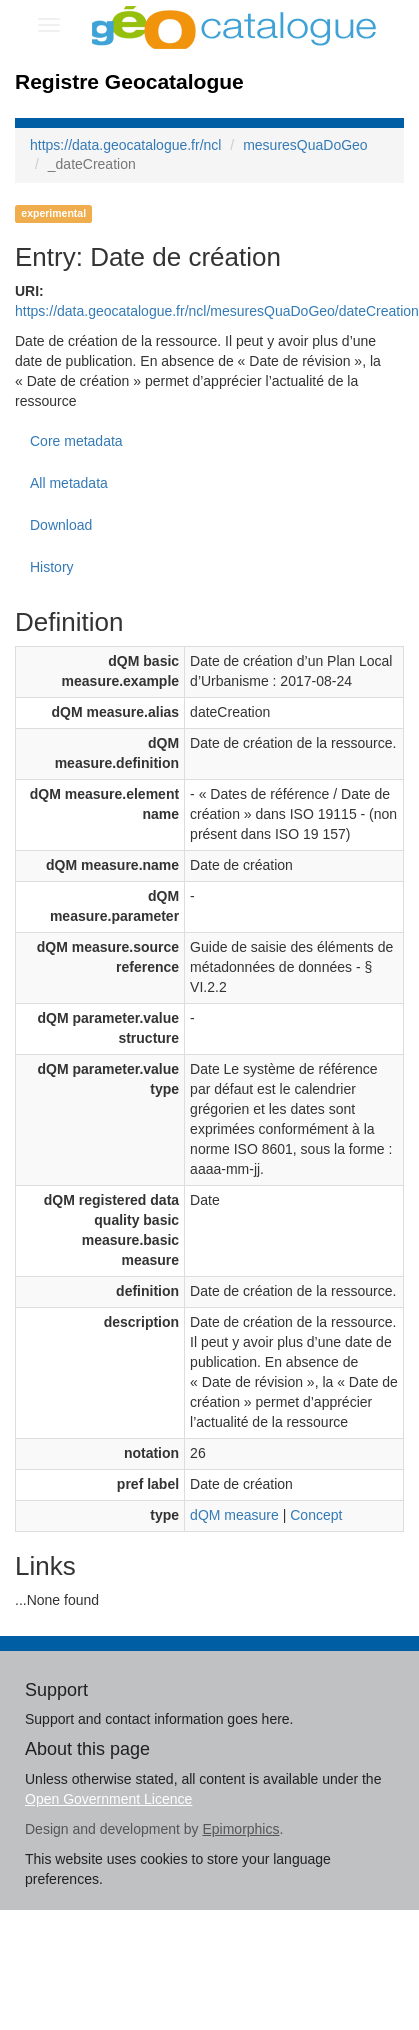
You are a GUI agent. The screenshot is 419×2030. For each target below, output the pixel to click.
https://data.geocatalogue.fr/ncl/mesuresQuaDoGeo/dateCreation (217, 311)
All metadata (69, 483)
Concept (316, 1515)
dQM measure (234, 1515)
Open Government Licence (108, 1799)
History (52, 567)
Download (61, 525)
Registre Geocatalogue (129, 81)
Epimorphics (240, 1829)
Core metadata (76, 441)
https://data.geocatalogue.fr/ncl (125, 145)
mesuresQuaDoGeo (305, 145)
